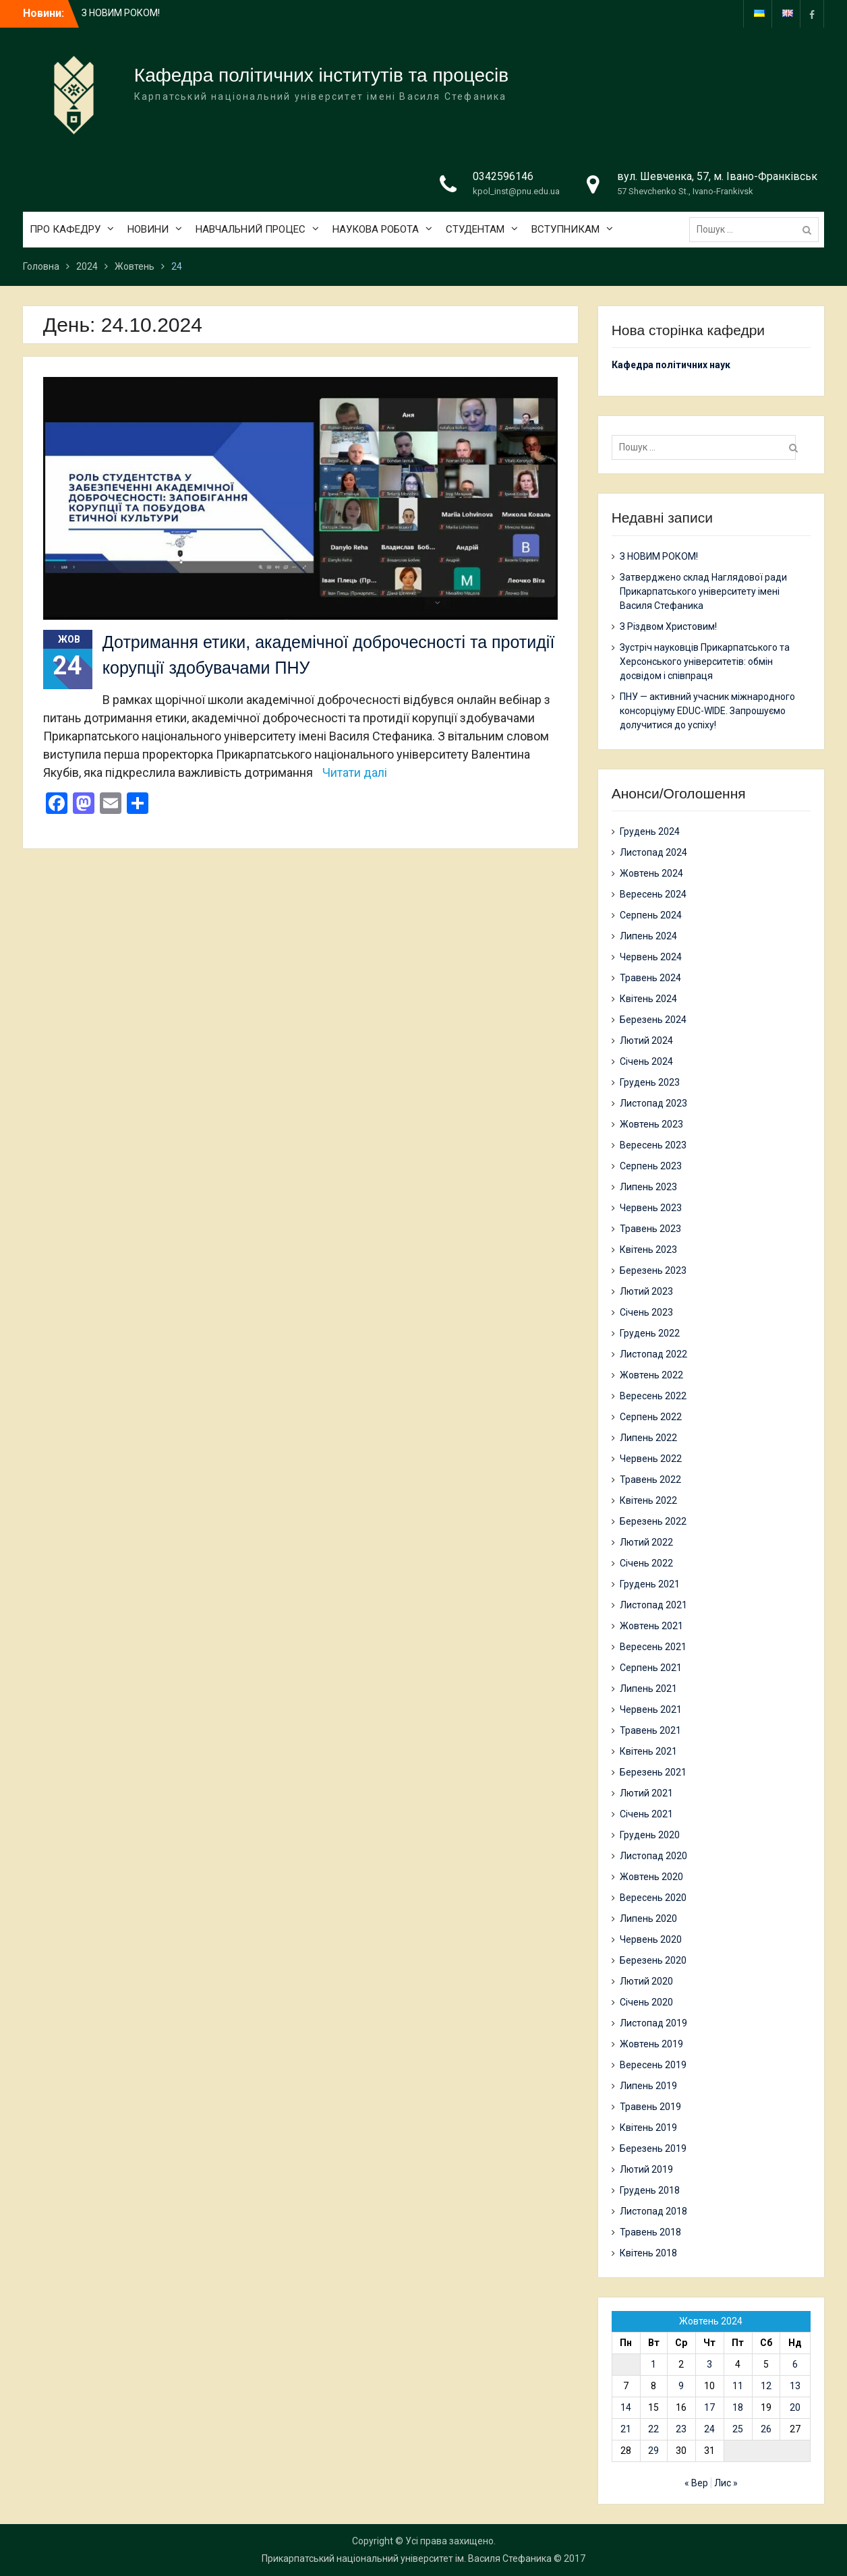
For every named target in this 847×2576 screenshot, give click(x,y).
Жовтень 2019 (651, 2044)
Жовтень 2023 (651, 1124)
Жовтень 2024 (651, 873)
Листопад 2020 (653, 1855)
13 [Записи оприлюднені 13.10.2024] (795, 2385)
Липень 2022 (648, 1437)
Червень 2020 (651, 1939)
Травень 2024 (650, 977)
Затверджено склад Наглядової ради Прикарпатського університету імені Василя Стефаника (703, 591)
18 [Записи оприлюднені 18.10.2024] (737, 2407)
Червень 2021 (651, 1709)
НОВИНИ (148, 229)
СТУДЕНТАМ (475, 229)
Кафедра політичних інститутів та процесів (321, 75)
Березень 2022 (653, 1521)
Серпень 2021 (651, 1667)
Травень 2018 (650, 2232)
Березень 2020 (653, 1960)
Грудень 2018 (650, 2190)
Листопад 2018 (653, 2211)
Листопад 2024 (653, 852)
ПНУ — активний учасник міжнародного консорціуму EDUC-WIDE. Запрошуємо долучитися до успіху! (707, 710)
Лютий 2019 (646, 2169)
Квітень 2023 (648, 1249)
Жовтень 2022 (651, 1375)
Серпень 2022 (651, 1416)
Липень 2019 (648, 2085)
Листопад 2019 (653, 2023)
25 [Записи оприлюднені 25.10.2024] (737, 2429)
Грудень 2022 (650, 1333)
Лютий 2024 (646, 1040)
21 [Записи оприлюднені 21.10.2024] (625, 2429)
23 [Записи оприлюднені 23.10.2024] (681, 2429)
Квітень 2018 (648, 2253)
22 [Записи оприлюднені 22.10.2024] (653, 2429)
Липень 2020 (648, 1918)
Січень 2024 (646, 1061)
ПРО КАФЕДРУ (65, 229)
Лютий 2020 (646, 1981)
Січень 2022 (646, 1563)
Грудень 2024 (650, 831)
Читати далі (354, 772)
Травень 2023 (650, 1228)
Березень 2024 (653, 1019)
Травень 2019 (650, 2106)
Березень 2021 (653, 1772)
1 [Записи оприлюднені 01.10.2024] (653, 2364)
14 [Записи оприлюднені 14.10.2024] (625, 2407)
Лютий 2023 (646, 1291)
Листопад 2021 (653, 1605)
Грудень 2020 (650, 1834)
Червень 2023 (651, 1207)
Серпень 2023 (651, 1166)
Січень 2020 (646, 2002)
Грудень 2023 (650, 1082)
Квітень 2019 (648, 2127)
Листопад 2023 (653, 1103)
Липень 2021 (648, 1688)
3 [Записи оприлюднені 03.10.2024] (709, 2364)
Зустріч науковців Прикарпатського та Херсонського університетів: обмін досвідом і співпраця (705, 661)
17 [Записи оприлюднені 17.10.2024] (709, 2407)
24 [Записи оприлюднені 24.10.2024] (709, 2429)
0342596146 (503, 176)
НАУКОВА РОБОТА (375, 229)
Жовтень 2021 (651, 1625)
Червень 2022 (651, 1458)
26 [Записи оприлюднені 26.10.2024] (766, 2429)
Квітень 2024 (648, 998)
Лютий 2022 (646, 1542)
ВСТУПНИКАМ (565, 229)
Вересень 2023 (653, 1145)
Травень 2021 (650, 1730)
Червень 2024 (651, 957)
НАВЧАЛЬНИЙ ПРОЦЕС (250, 229)
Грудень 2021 (650, 1584)
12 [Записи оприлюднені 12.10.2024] (766, 2385)
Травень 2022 (650, 1479)
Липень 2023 (648, 1186)
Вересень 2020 (653, 1897)
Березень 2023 (653, 1270)
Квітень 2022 (648, 1500)
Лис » (726, 2483)
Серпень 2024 (651, 915)
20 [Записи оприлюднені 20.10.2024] (795, 2407)
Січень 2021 (646, 1814)
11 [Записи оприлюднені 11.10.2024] (737, 2385)
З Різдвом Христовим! (668, 626)
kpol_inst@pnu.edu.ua (516, 191)
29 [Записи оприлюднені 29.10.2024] (653, 2450)
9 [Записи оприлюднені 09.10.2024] (681, 2385)
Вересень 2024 (653, 894)
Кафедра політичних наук (671, 364)
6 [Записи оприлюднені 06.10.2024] (795, 2364)
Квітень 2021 (648, 1751)
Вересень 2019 (653, 2064)
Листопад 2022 (653, 1354)
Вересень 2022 (653, 1396)
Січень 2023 (646, 1312)
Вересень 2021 (653, 1646)
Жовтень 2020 (651, 1876)
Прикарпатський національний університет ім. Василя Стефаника (407, 2558)
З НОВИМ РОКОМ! (121, 12)
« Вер (696, 2483)
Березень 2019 (653, 2148)
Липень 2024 (648, 936)
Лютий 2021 (646, 1793)
